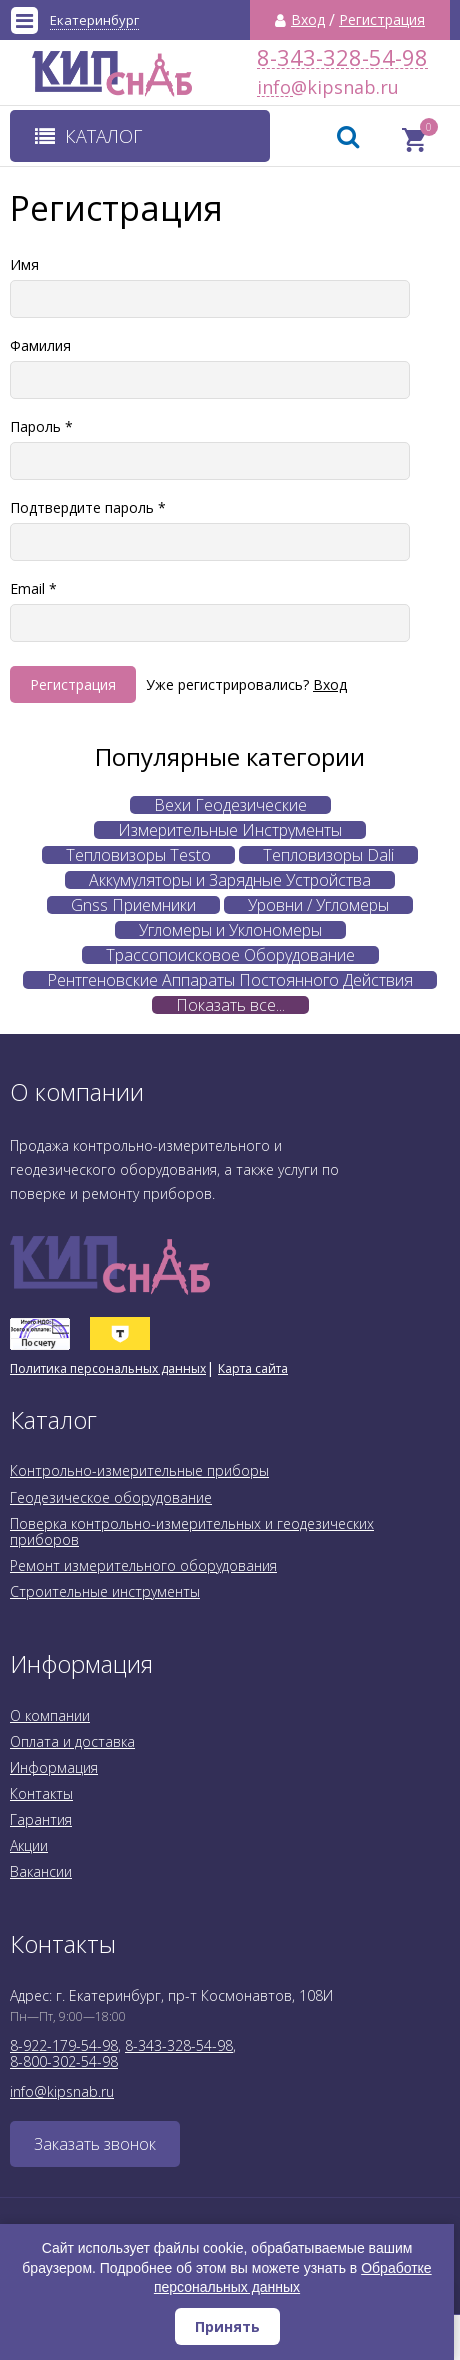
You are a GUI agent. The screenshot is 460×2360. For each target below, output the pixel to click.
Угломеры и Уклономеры (230, 930)
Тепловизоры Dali (328, 855)
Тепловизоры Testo (138, 855)
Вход (308, 20)
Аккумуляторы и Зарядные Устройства (230, 880)
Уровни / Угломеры (318, 905)
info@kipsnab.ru (275, 87)
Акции (29, 1845)
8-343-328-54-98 (342, 57)
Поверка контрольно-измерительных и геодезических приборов (192, 1531)
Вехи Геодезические (230, 805)
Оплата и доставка (72, 1741)
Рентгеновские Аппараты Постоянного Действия (230, 980)
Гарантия (41, 1819)
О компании (50, 1715)
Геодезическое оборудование (111, 1497)
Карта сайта (253, 1368)
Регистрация (382, 20)
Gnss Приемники (133, 905)
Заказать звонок (95, 2144)
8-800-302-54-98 (64, 2061)
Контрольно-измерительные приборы (139, 1470)
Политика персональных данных (108, 1368)
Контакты (41, 1793)
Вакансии (41, 1871)
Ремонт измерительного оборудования (143, 1565)
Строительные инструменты (105, 1591)
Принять (227, 2326)
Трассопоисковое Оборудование (230, 955)
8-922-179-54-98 (64, 2045)
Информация (54, 1767)
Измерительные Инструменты (230, 830)
